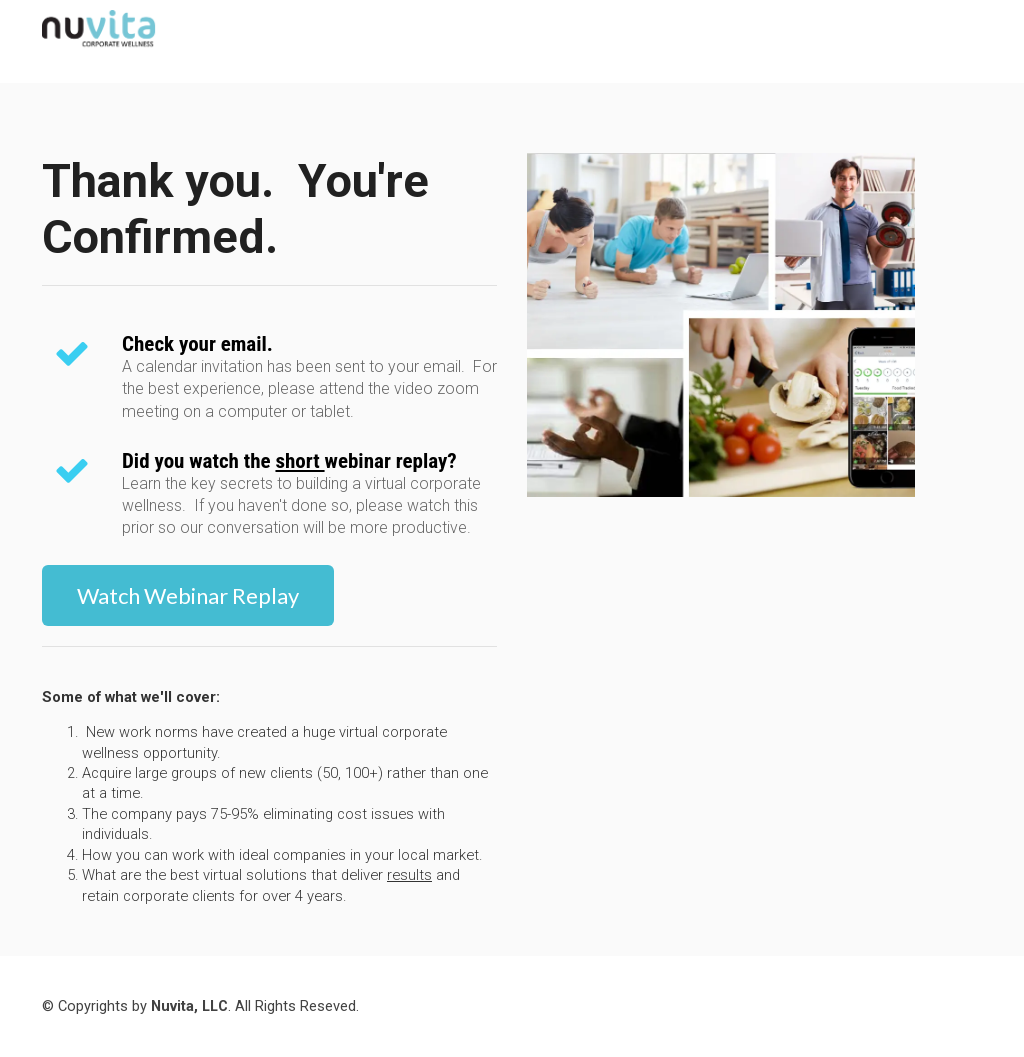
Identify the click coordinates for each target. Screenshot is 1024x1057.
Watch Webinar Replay (188, 595)
